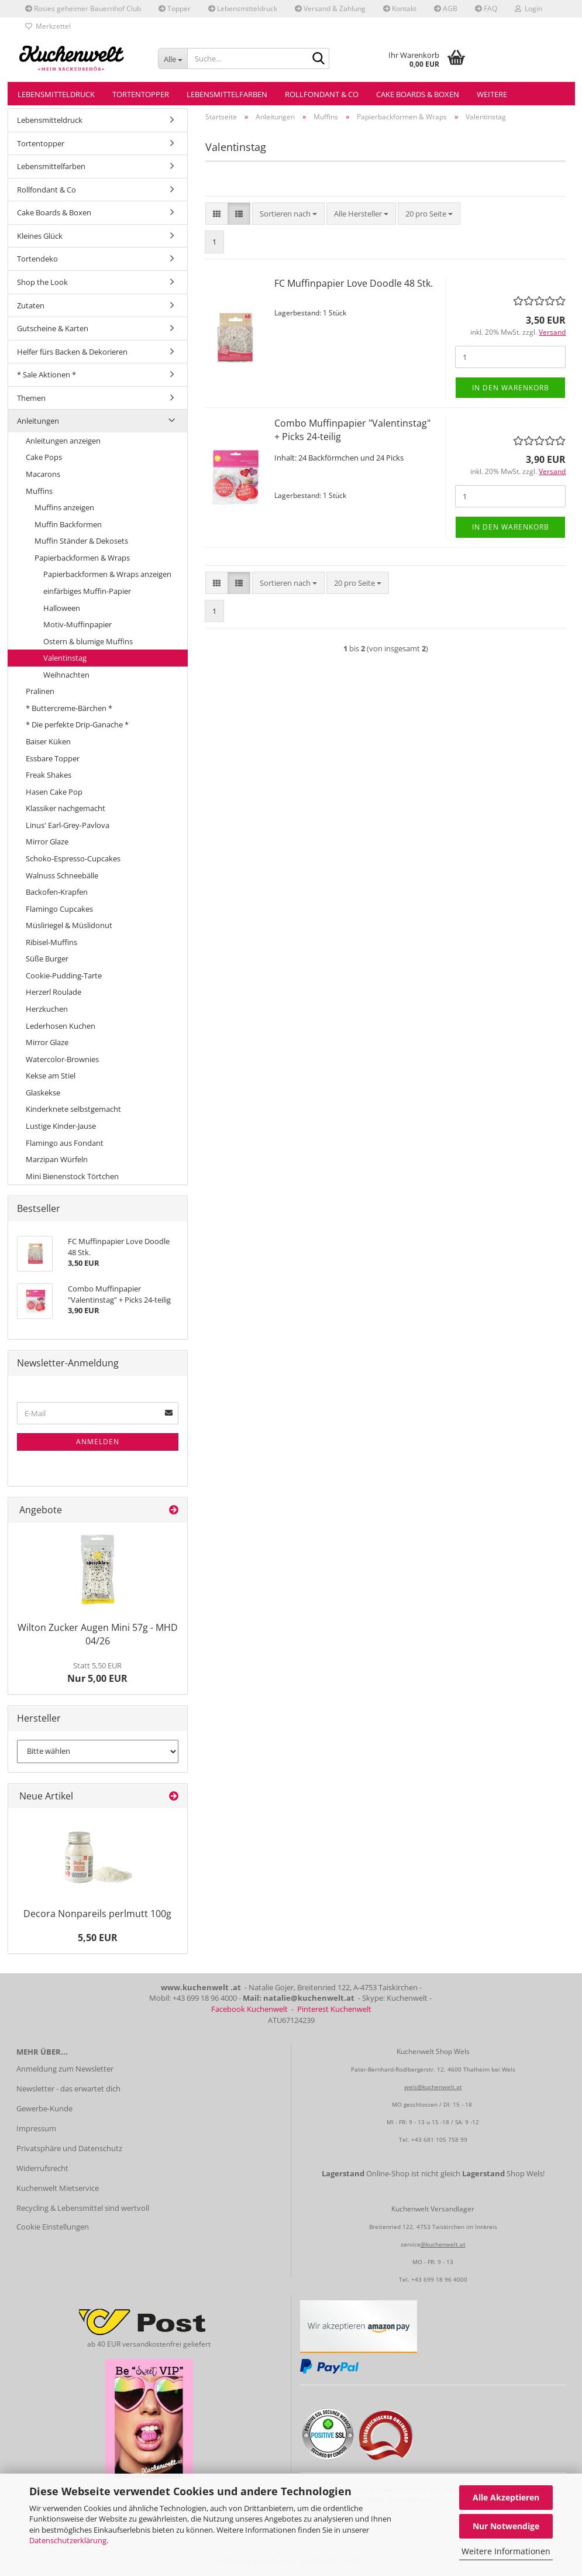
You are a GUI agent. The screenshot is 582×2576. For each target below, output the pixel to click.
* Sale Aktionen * (46, 374)
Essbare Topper (53, 758)
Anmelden (97, 1442)
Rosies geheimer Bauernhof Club (83, 8)
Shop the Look (42, 282)
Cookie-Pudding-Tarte (64, 975)
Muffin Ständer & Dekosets (81, 540)
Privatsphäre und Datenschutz (69, 2148)
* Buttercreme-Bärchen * (69, 708)
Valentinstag (65, 657)
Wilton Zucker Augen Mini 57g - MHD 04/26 (98, 1634)
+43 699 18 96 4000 (439, 2279)
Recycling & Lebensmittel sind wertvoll (82, 2208)
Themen (31, 398)
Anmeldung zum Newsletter (64, 2068)
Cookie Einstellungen (52, 2226)
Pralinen (40, 691)
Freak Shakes (48, 775)
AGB (445, 8)
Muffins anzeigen (64, 507)
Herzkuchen (47, 1009)
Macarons (43, 474)
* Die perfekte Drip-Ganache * (77, 724)
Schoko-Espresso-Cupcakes (73, 858)
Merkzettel (48, 26)
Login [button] (528, 8)
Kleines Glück (40, 236)
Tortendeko (37, 258)
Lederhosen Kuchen (60, 1026)
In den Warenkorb (510, 388)
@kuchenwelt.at (443, 2244)
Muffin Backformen (68, 524)
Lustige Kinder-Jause (61, 1126)
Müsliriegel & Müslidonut (69, 925)
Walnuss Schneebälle (62, 875)
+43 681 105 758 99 (439, 2139)
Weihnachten (66, 674)
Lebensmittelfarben (227, 94)
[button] (216, 213)
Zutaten (30, 305)
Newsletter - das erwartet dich (68, 2088)
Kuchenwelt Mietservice (57, 2188)
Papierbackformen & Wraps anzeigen (107, 574)
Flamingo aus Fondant (65, 1143)
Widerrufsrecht (42, 2168)
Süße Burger (47, 958)
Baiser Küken (48, 741)
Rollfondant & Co (322, 94)
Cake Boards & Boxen (417, 94)
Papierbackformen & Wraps (82, 557)
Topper (175, 8)
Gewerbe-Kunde (44, 2108)
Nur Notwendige (506, 2526)
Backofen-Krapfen (57, 892)
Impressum (36, 2128)
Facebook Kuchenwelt (249, 2009)
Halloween (61, 608)
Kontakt (399, 8)
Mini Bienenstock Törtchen (72, 1176)
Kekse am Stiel (50, 1075)
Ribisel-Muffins (51, 942)
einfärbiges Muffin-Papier (87, 591)
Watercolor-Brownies (62, 1059)
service (411, 2244)
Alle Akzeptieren (506, 2497)
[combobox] (288, 213)
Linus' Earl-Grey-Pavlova (67, 825)
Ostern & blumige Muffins (88, 641)
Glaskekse (43, 1092)
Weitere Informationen (506, 2551)
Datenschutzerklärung (67, 2540)
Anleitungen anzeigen (63, 440)
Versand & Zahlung (330, 8)
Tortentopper (140, 94)
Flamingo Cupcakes (59, 909)
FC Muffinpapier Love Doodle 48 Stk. (353, 283)
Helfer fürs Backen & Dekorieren (72, 351)
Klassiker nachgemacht (65, 808)
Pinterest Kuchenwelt (334, 2009)
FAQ (486, 8)
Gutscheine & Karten (52, 328)
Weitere (492, 94)
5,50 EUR (98, 1937)
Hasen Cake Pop (54, 791)
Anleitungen (38, 420)
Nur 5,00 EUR (97, 1672)
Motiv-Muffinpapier (77, 624)
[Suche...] (172, 58)
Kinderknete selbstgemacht (73, 1109)
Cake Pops (44, 457)
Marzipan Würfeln (57, 1159)
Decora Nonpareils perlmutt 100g (97, 1913)
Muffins (39, 491)
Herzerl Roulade (53, 992)
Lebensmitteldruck (242, 8)
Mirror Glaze (47, 841)
